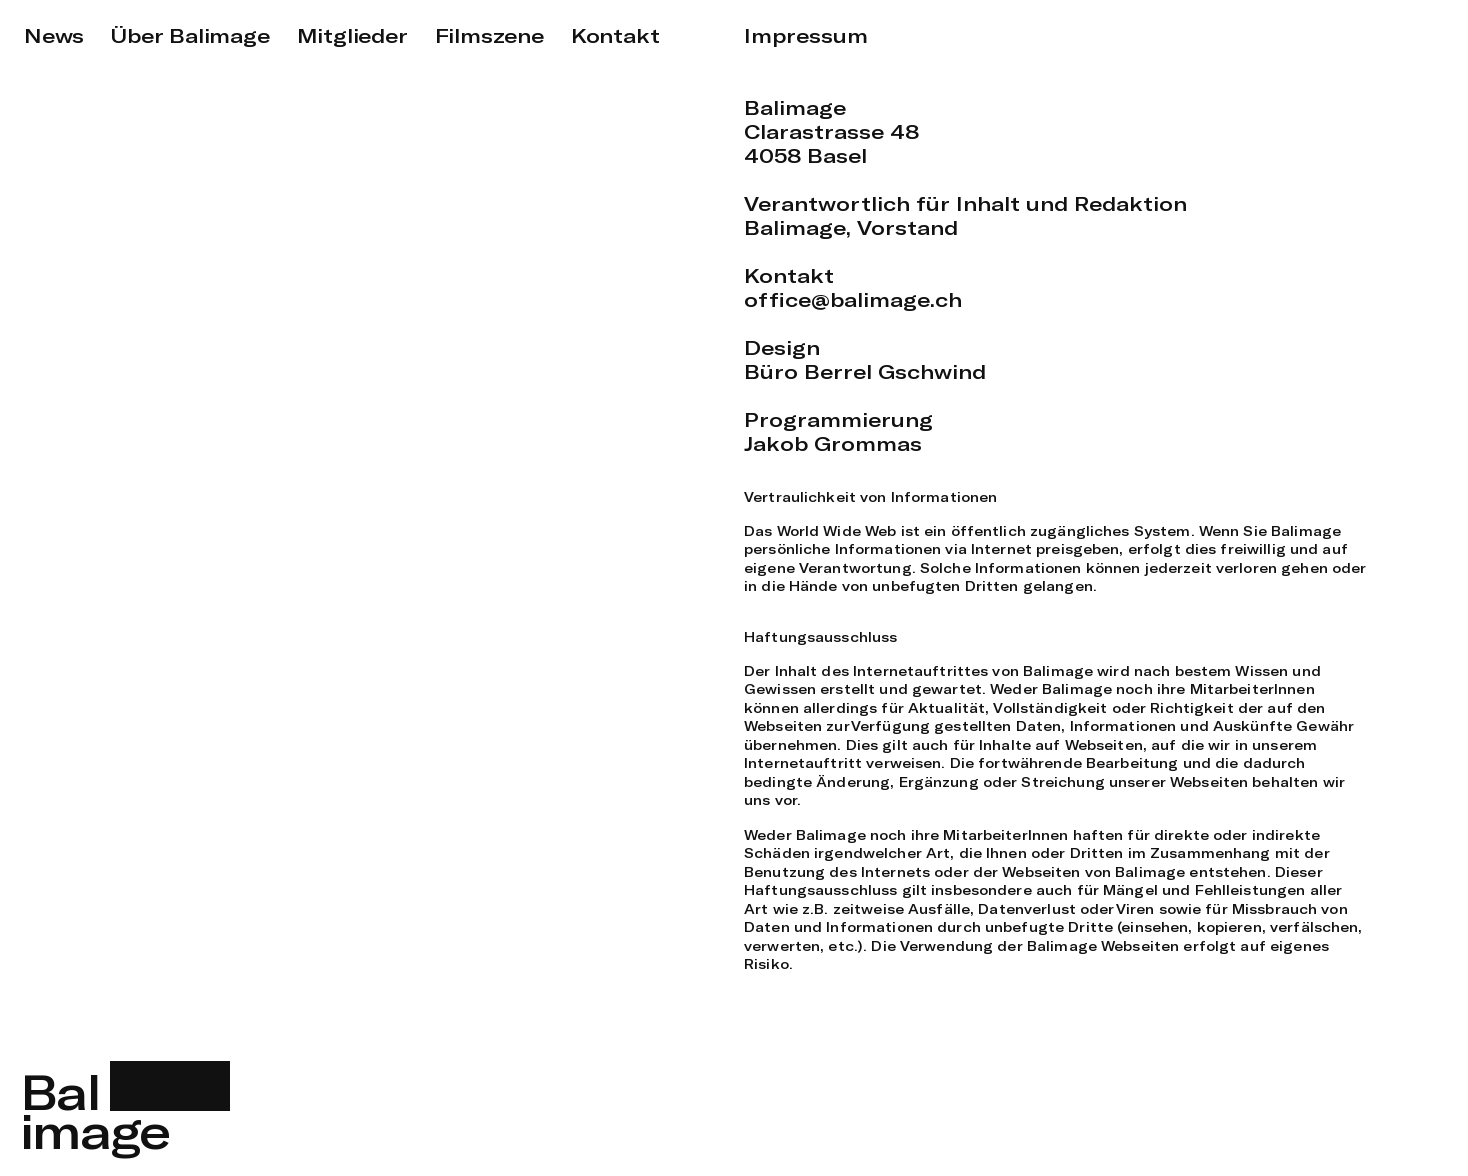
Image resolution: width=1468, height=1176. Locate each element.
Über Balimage (190, 35)
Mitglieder (352, 35)
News (54, 35)
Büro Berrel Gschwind (865, 371)
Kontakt (615, 35)
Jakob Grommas (833, 443)
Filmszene (489, 35)
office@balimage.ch (853, 299)
